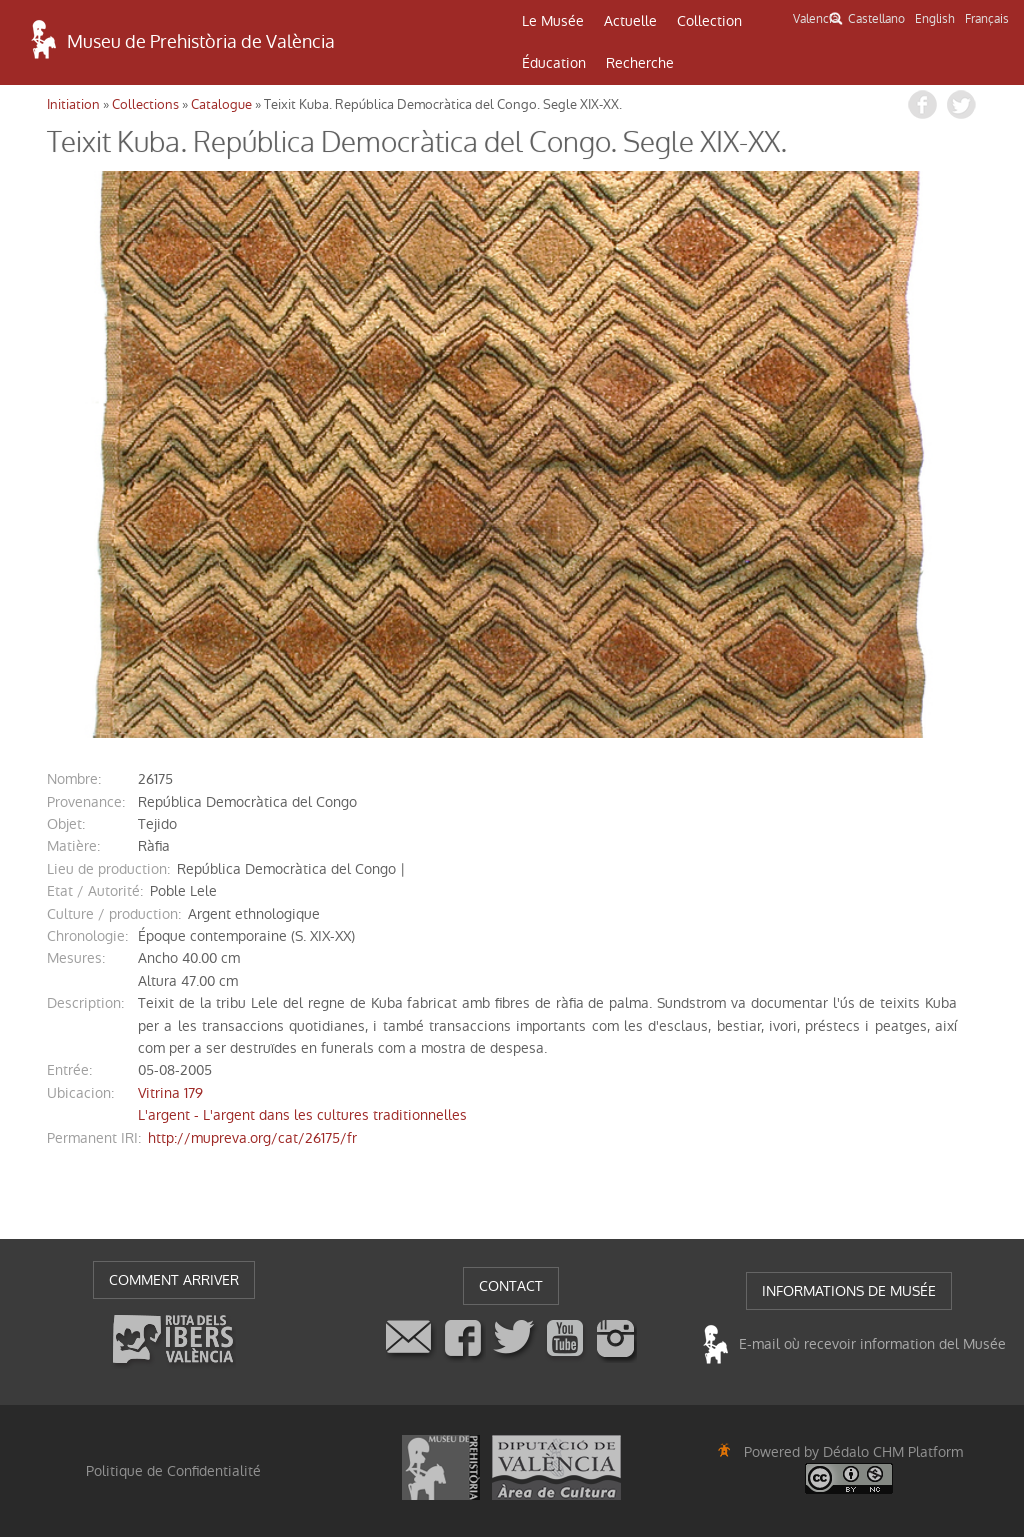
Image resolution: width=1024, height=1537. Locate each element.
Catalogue (221, 104)
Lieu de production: (108, 869)
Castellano (876, 19)
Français (987, 19)
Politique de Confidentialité (173, 1471)
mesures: (76, 958)
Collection (709, 21)
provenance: (86, 802)
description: (85, 1003)
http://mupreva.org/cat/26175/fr (252, 1138)
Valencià (815, 19)
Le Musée (553, 21)
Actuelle (630, 21)
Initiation (73, 104)
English (935, 19)
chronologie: (87, 936)
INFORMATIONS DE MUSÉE (849, 1291)
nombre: (74, 779)
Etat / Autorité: (95, 891)
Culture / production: (114, 914)
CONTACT (511, 1286)
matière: (73, 846)
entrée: (69, 1070)
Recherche (640, 63)
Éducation (554, 63)
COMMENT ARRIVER (174, 1280)
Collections (145, 104)
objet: (66, 824)
